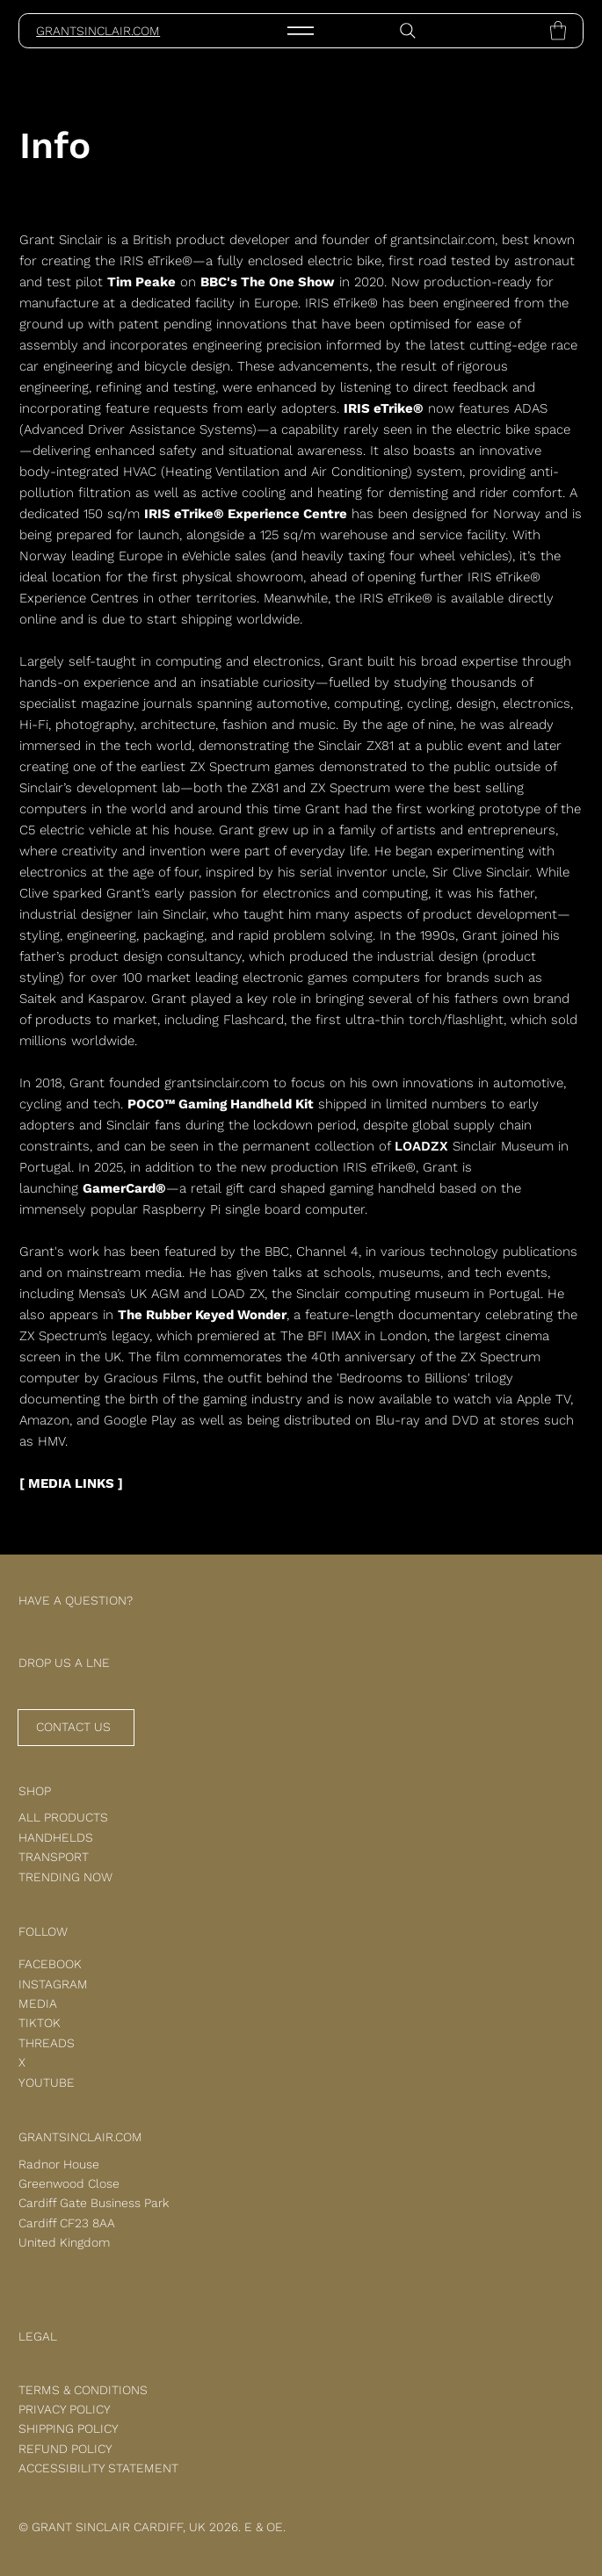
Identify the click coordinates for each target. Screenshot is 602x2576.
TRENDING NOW (65, 1877)
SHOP (34, 1791)
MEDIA (37, 2003)
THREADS (46, 2043)
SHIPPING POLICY (68, 2428)
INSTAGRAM (53, 1984)
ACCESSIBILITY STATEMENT (98, 2468)
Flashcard (253, 1020)
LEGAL (37, 2336)
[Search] (407, 30)
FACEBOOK (50, 1964)
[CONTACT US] (76, 1727)
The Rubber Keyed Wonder (202, 1315)
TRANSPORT (53, 1857)
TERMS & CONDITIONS (83, 2390)
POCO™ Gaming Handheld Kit (220, 1104)
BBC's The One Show (267, 282)
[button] (558, 30)
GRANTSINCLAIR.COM (98, 31)
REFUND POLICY (65, 2449)
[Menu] (300, 31)
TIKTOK (39, 2023)
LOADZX (421, 1146)
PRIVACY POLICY (64, 2409)
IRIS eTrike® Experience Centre (245, 514)
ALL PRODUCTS (63, 1817)
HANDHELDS (55, 1837)
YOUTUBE (46, 2082)
